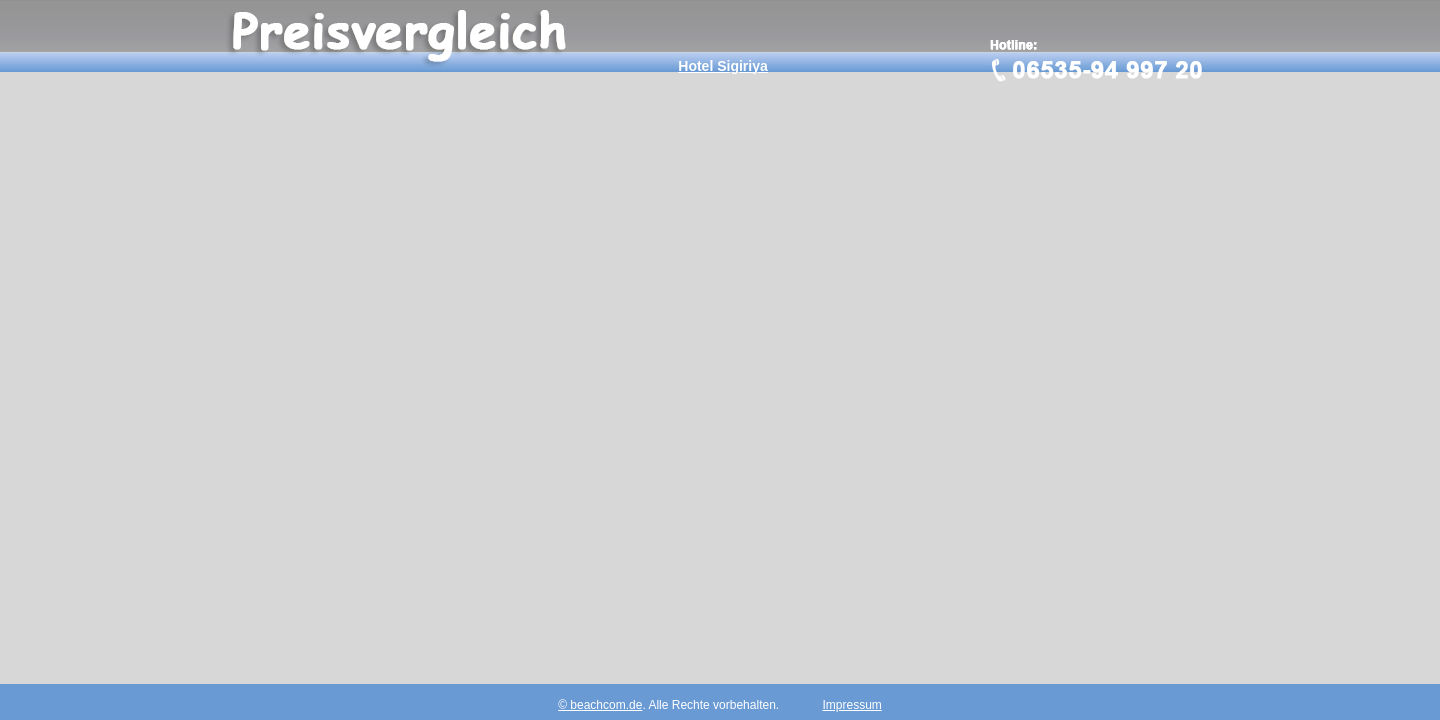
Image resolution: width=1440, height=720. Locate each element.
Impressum (851, 705)
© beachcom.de (600, 705)
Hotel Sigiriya (722, 66)
